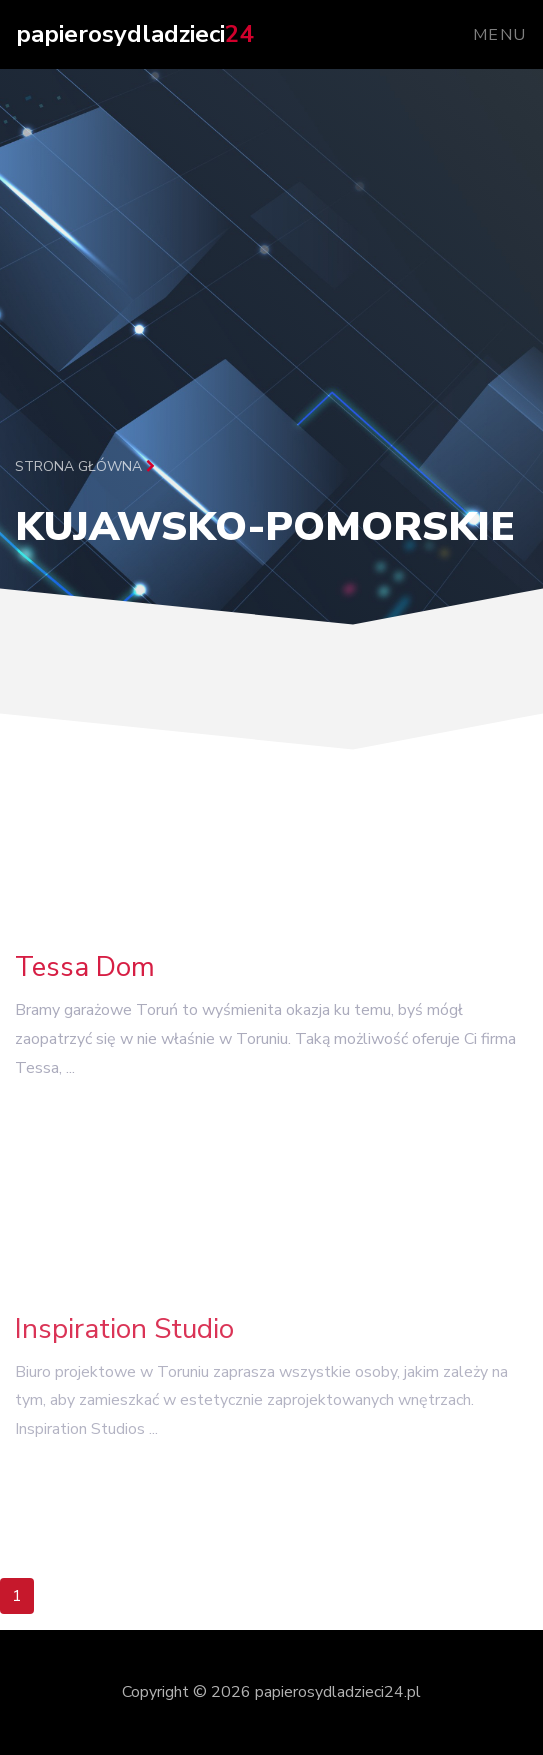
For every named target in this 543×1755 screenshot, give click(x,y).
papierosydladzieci (134, 34)
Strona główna (85, 466)
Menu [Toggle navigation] (500, 35)
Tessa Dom (85, 977)
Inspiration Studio (124, 1343)
